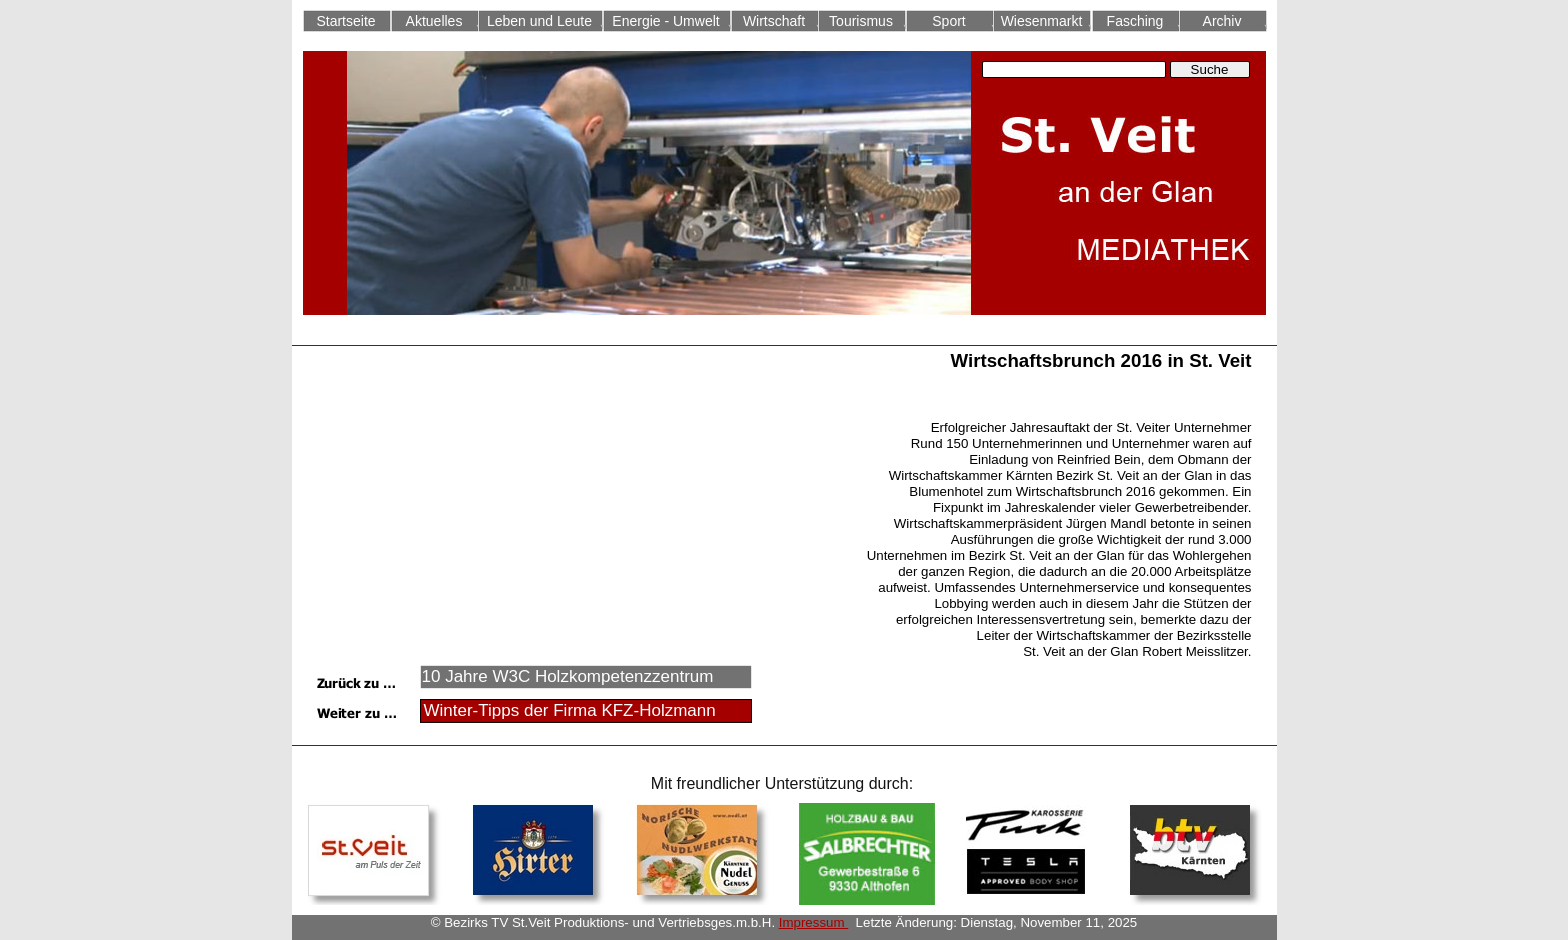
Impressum (813, 922)
